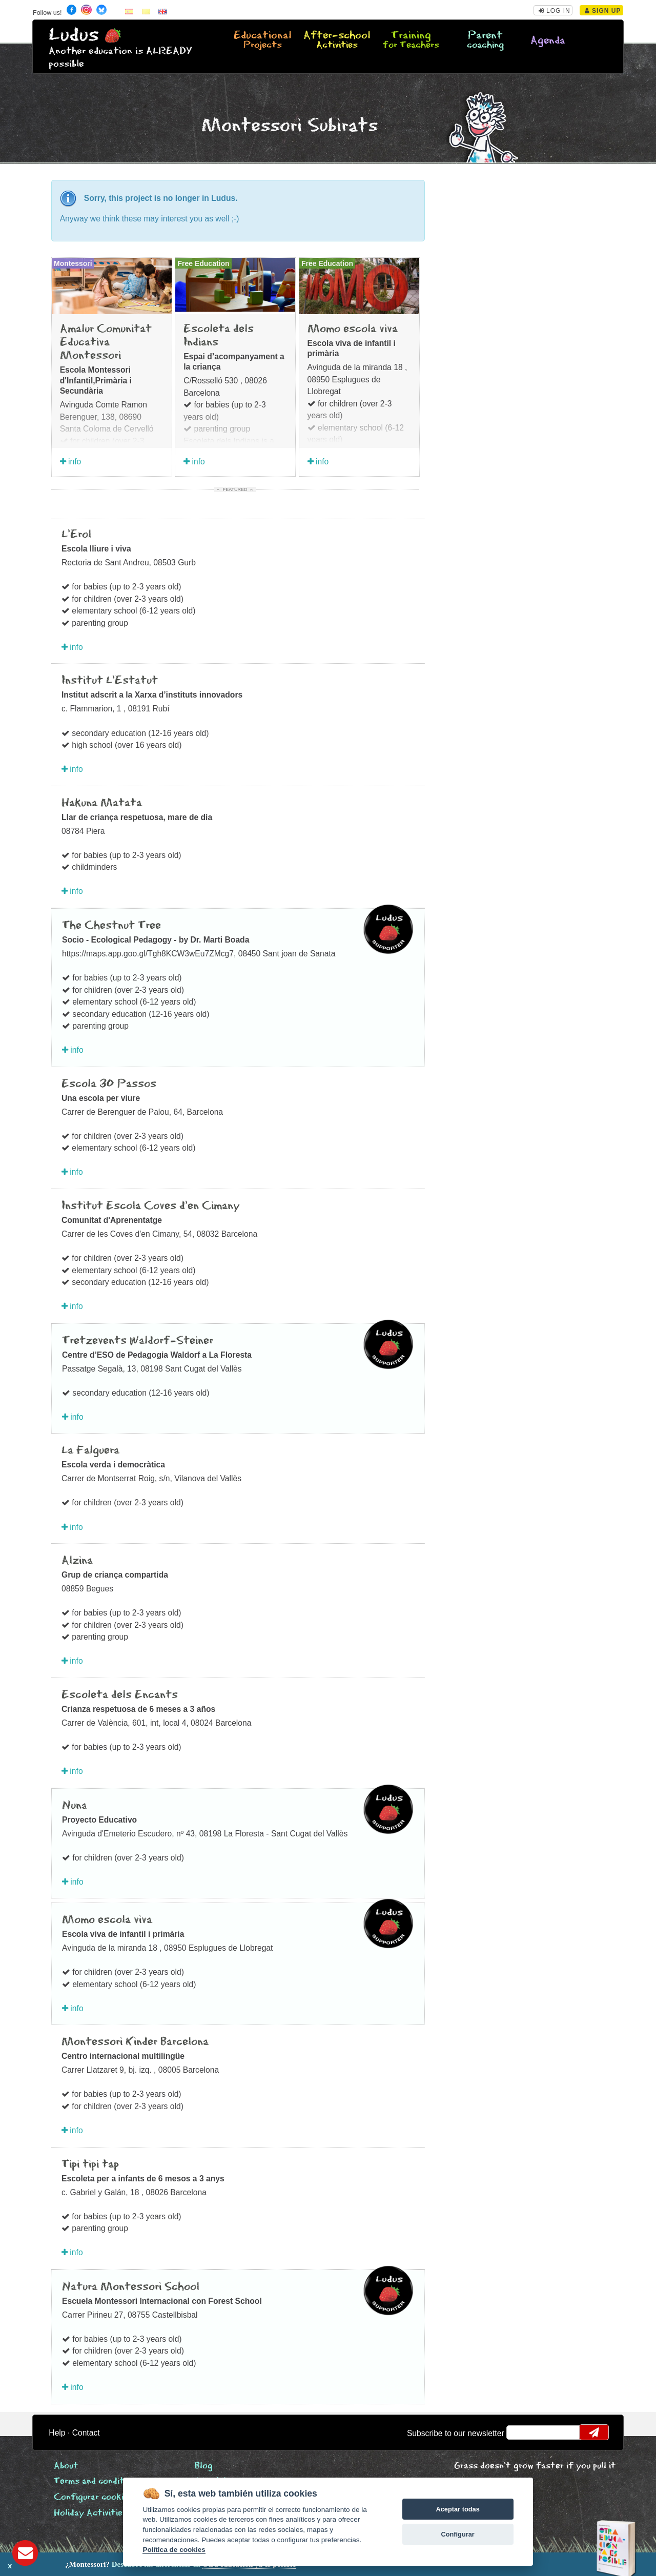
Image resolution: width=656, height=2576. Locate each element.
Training (411, 40)
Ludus (74, 35)
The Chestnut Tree (111, 925)
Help (57, 2432)
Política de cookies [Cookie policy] (173, 2549)
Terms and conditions (97, 2481)
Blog (204, 2466)
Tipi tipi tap (90, 2164)
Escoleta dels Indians (218, 336)
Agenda (547, 41)
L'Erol (76, 534)
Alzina (77, 1560)
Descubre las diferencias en (116, 2564)
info (70, 461)
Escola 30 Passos (108, 1084)
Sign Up (603, 10)
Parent (485, 40)
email (521, 2432)
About (66, 2466)
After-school (337, 40)
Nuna (74, 1805)
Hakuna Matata (101, 803)
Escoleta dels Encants (119, 1695)
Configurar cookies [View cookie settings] (93, 2497)
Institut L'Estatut (109, 680)
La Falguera (90, 1450)
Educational (263, 40)
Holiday (90, 2513)
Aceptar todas (457, 2509)
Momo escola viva (353, 329)
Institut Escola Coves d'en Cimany (150, 1206)
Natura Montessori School (130, 2287)
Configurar (457, 2534)
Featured (235, 489)
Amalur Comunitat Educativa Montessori (106, 342)
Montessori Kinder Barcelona (135, 2042)
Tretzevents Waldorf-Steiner (137, 1341)
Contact (86, 2432)
